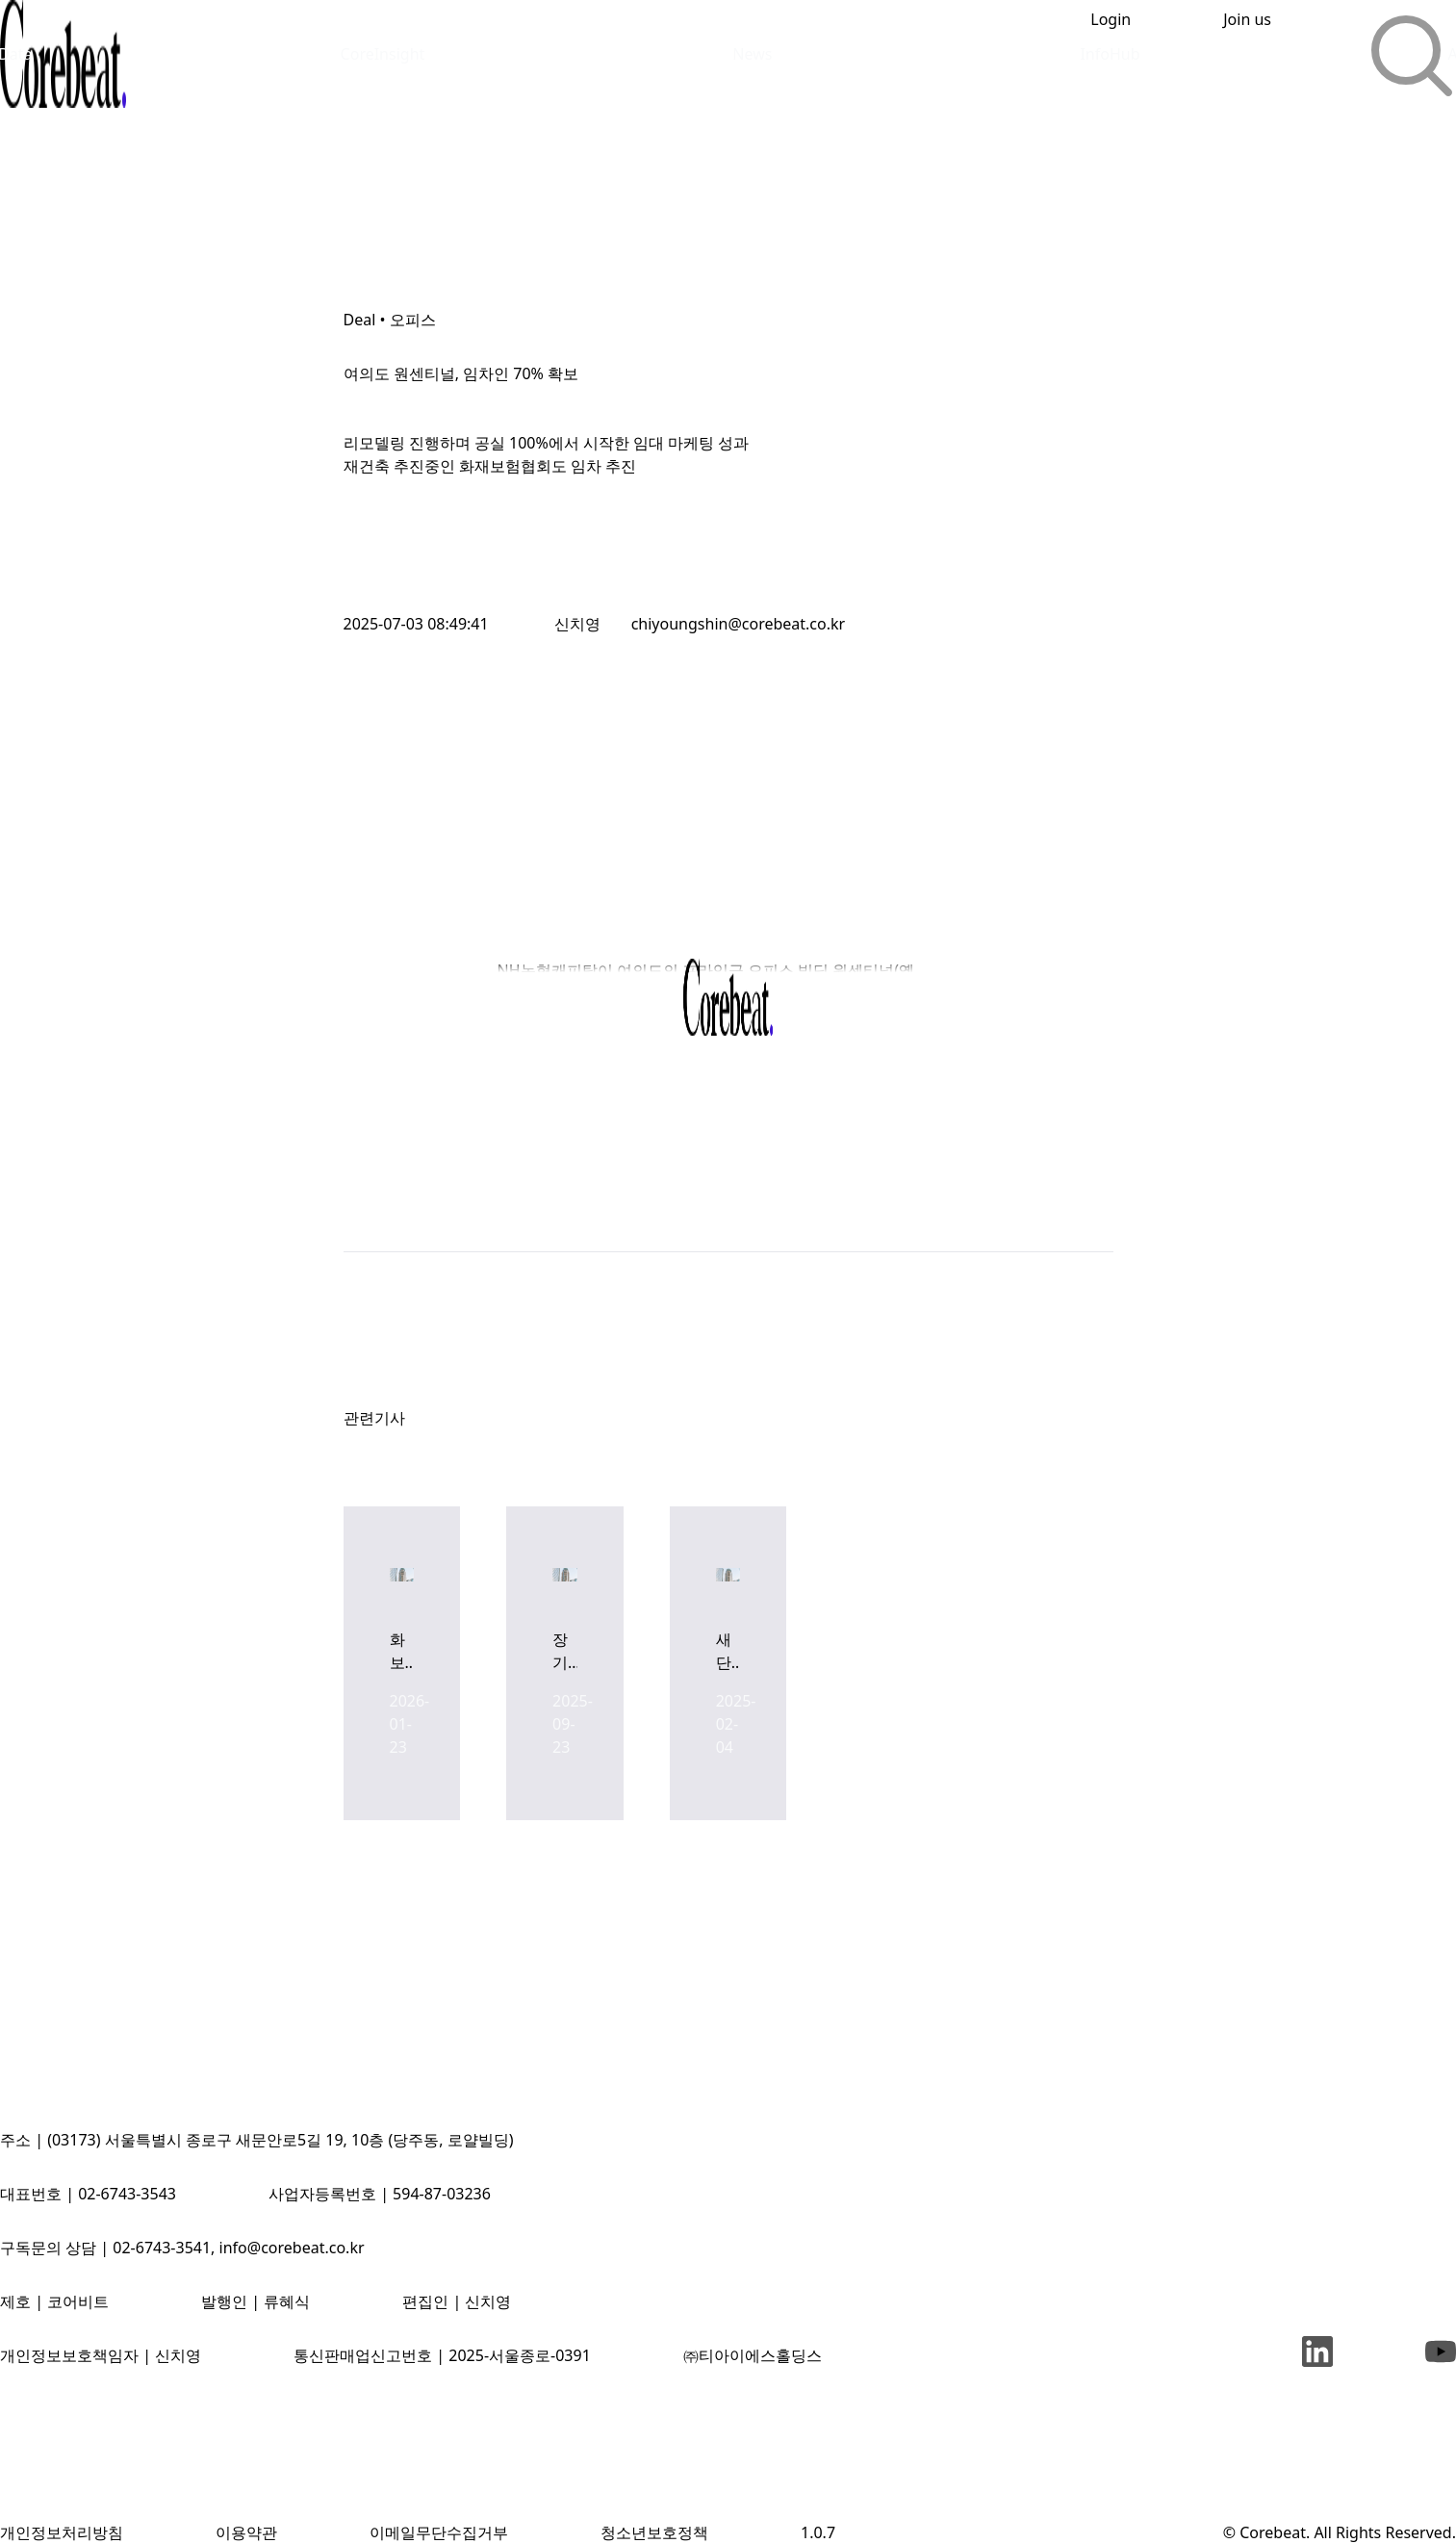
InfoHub (1109, 53)
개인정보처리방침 (61, 2532)
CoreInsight (383, 53)
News (752, 53)
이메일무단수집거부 (439, 2532)
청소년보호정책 (654, 2532)
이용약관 (246, 2532)
